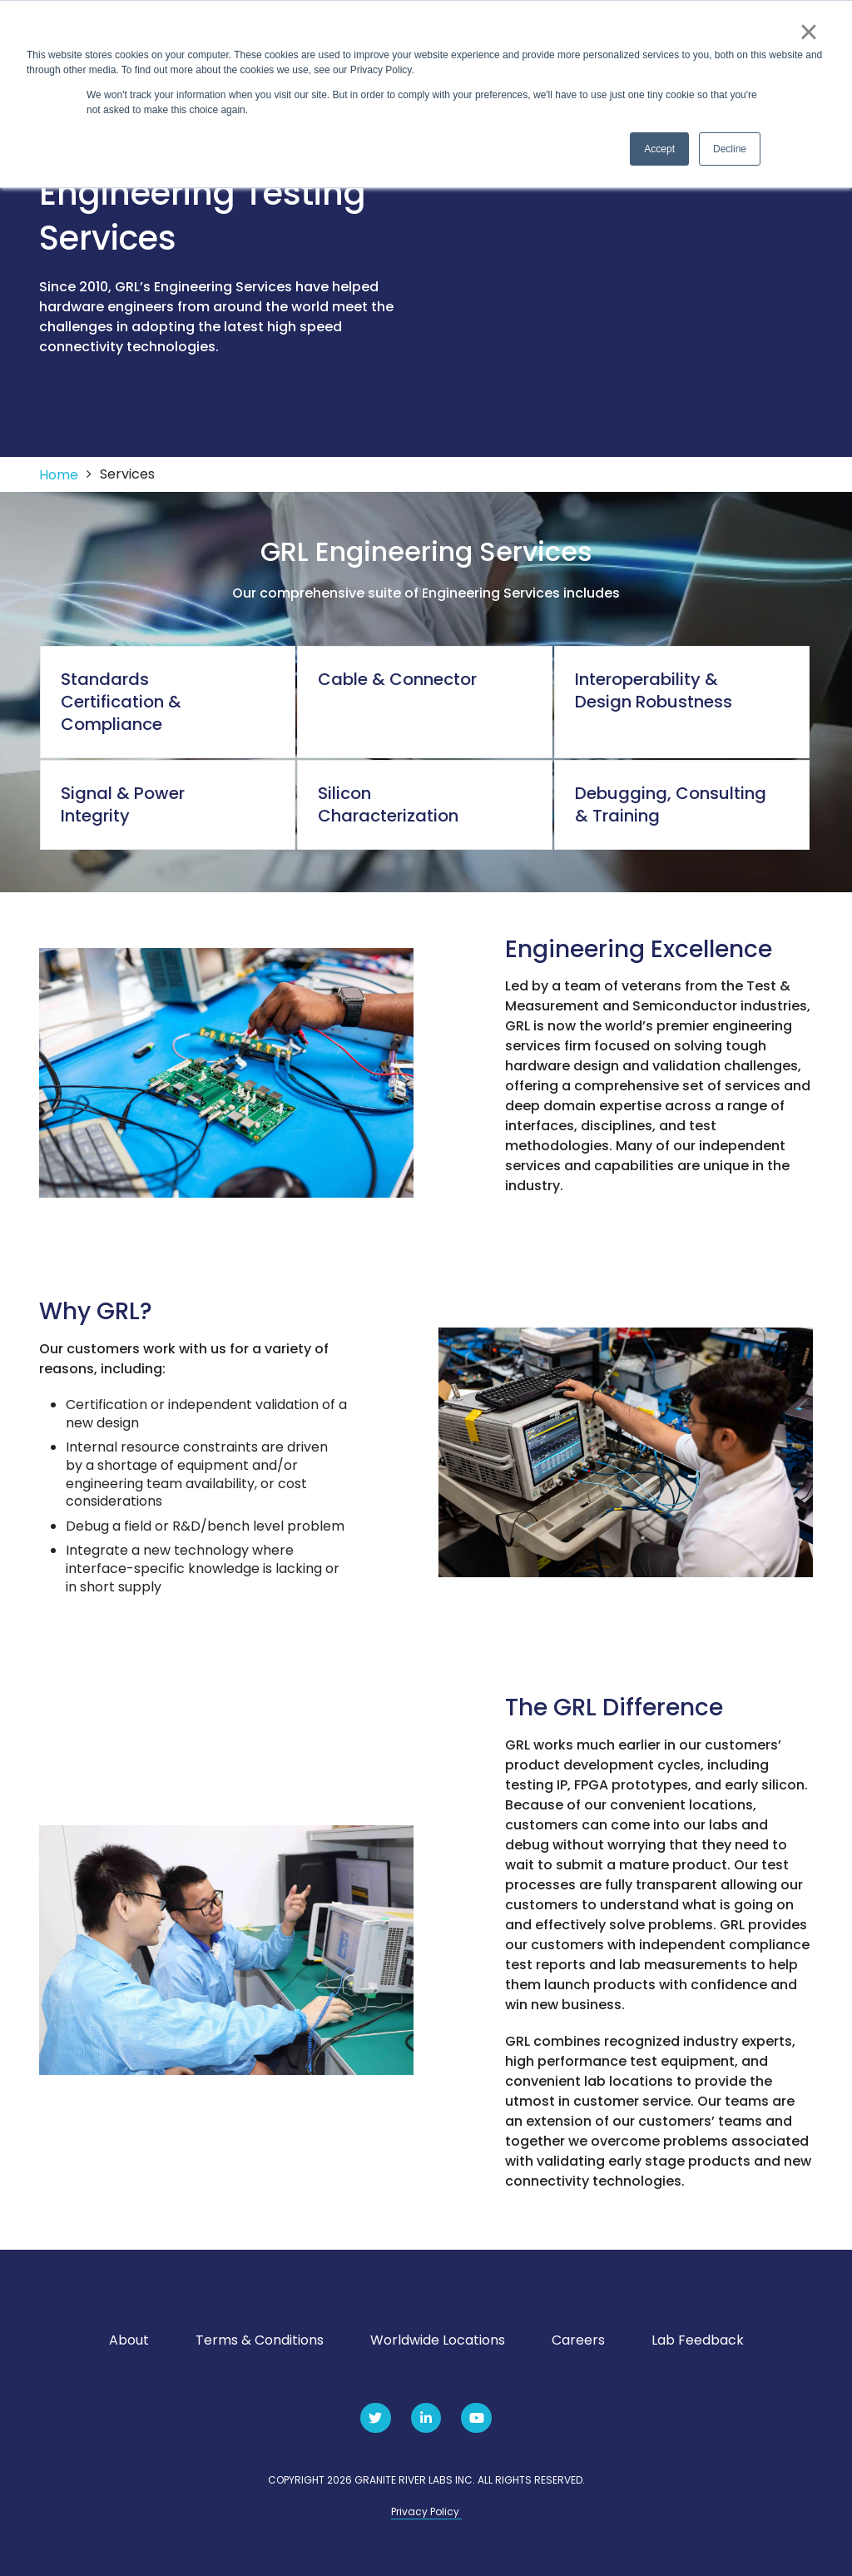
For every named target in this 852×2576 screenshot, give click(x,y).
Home (58, 475)
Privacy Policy (426, 2511)
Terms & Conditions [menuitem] (260, 2340)
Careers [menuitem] (578, 2340)
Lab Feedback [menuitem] (697, 2340)
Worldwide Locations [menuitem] (437, 2340)
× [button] (808, 31)
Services (127, 474)
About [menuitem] (129, 2340)
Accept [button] (659, 149)
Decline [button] (729, 149)
